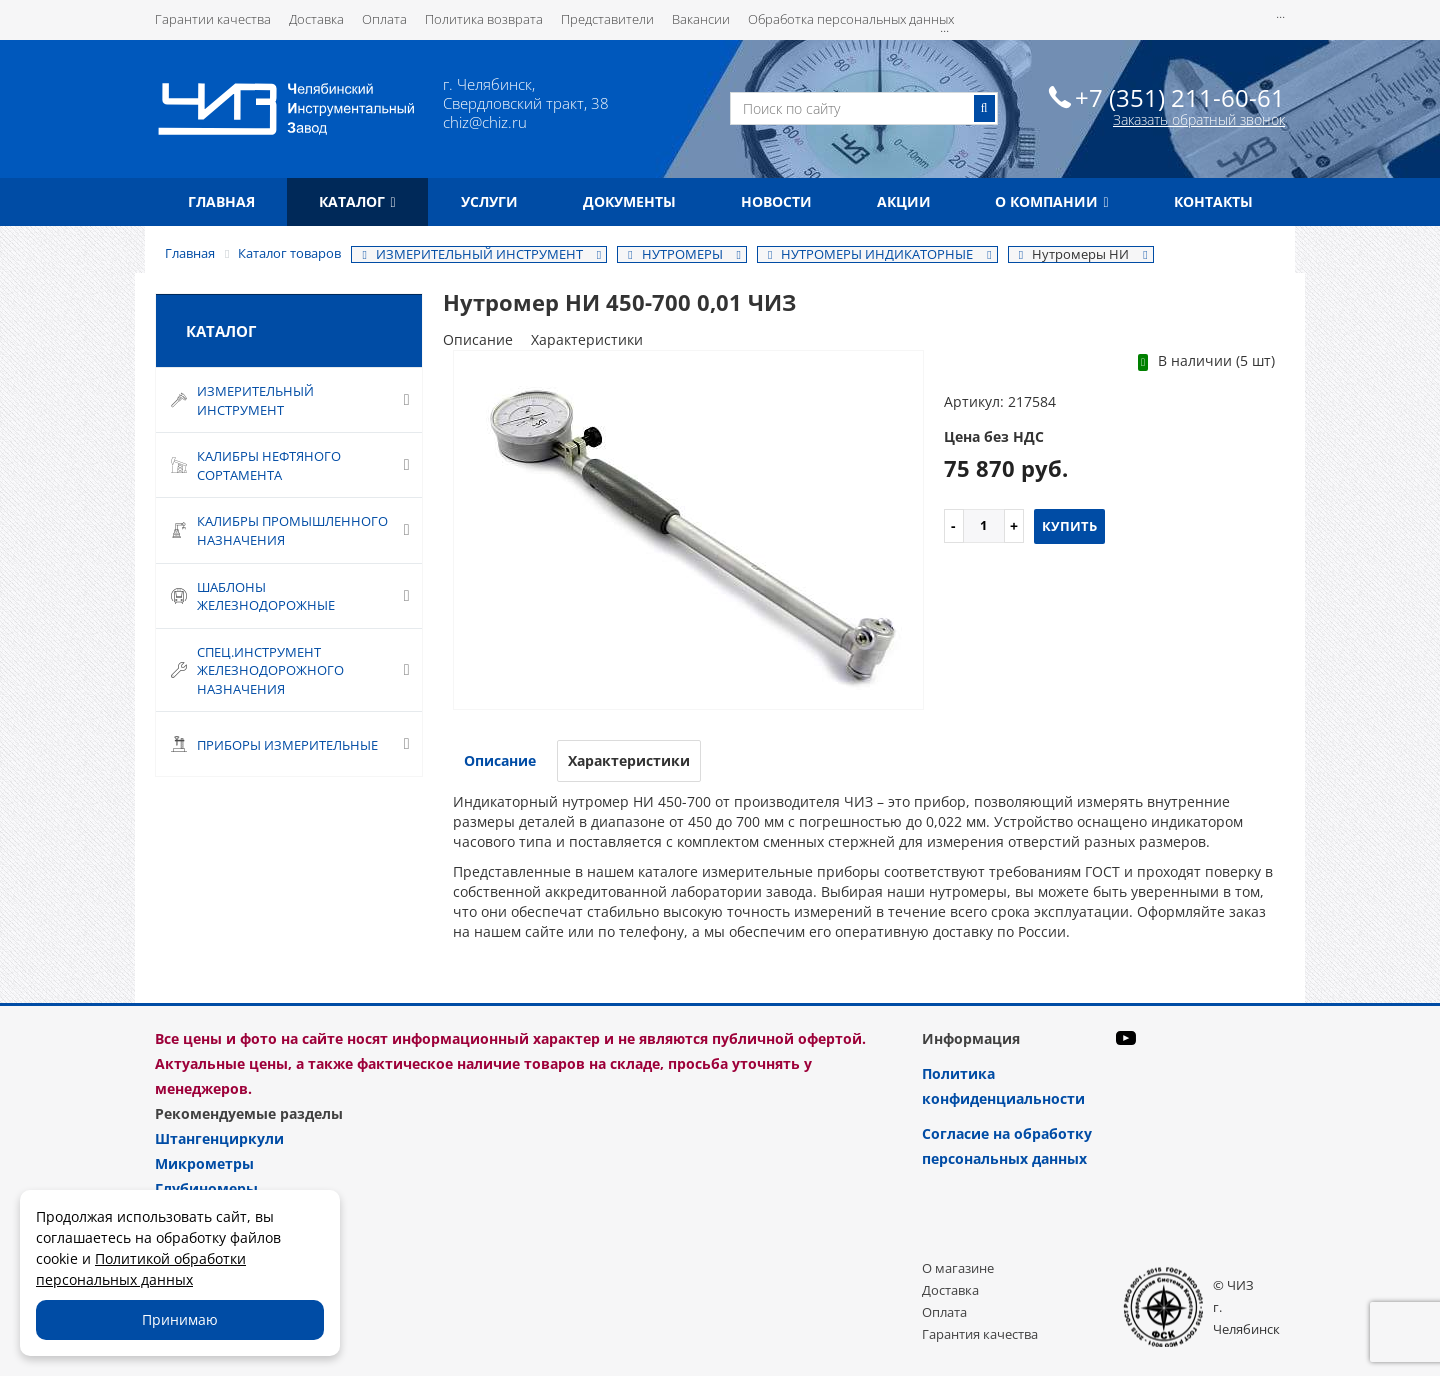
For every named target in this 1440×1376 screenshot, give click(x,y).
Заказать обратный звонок (1199, 119)
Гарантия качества (980, 1334)
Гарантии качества (213, 19)
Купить (1069, 526)
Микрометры (204, 1163)
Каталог (357, 201)
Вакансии (701, 19)
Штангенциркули (219, 1138)
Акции (904, 201)
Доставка (316, 19)
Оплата (384, 19)
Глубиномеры (206, 1188)
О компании (1051, 201)
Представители (607, 19)
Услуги (489, 201)
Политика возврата (484, 19)
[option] (688, 531)
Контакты (1213, 201)
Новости (776, 201)
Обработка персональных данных (851, 19)
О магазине (958, 1268)
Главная (221, 201)
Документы (629, 201)
